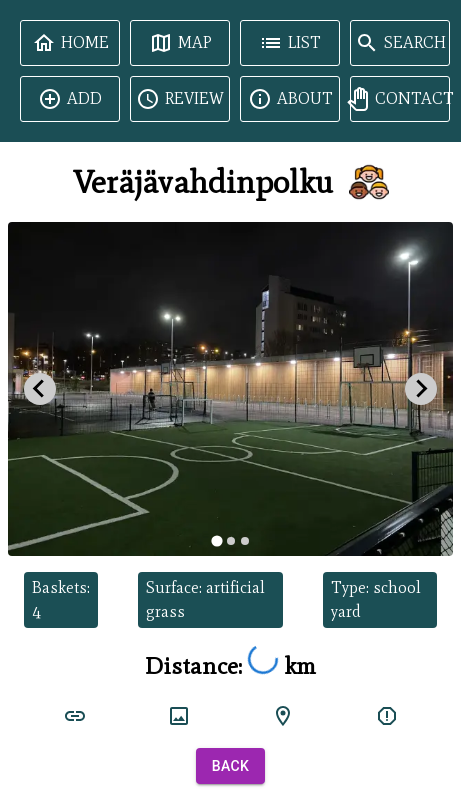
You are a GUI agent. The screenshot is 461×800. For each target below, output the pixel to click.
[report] (387, 716)
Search (400, 43)
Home (70, 43)
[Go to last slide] (40, 389)
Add (70, 99)
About (290, 99)
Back (231, 766)
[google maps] (283, 716)
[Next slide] (421, 389)
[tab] (216, 540)
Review (180, 99)
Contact (400, 99)
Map (180, 43)
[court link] (75, 716)
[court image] (179, 716)
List (290, 43)
